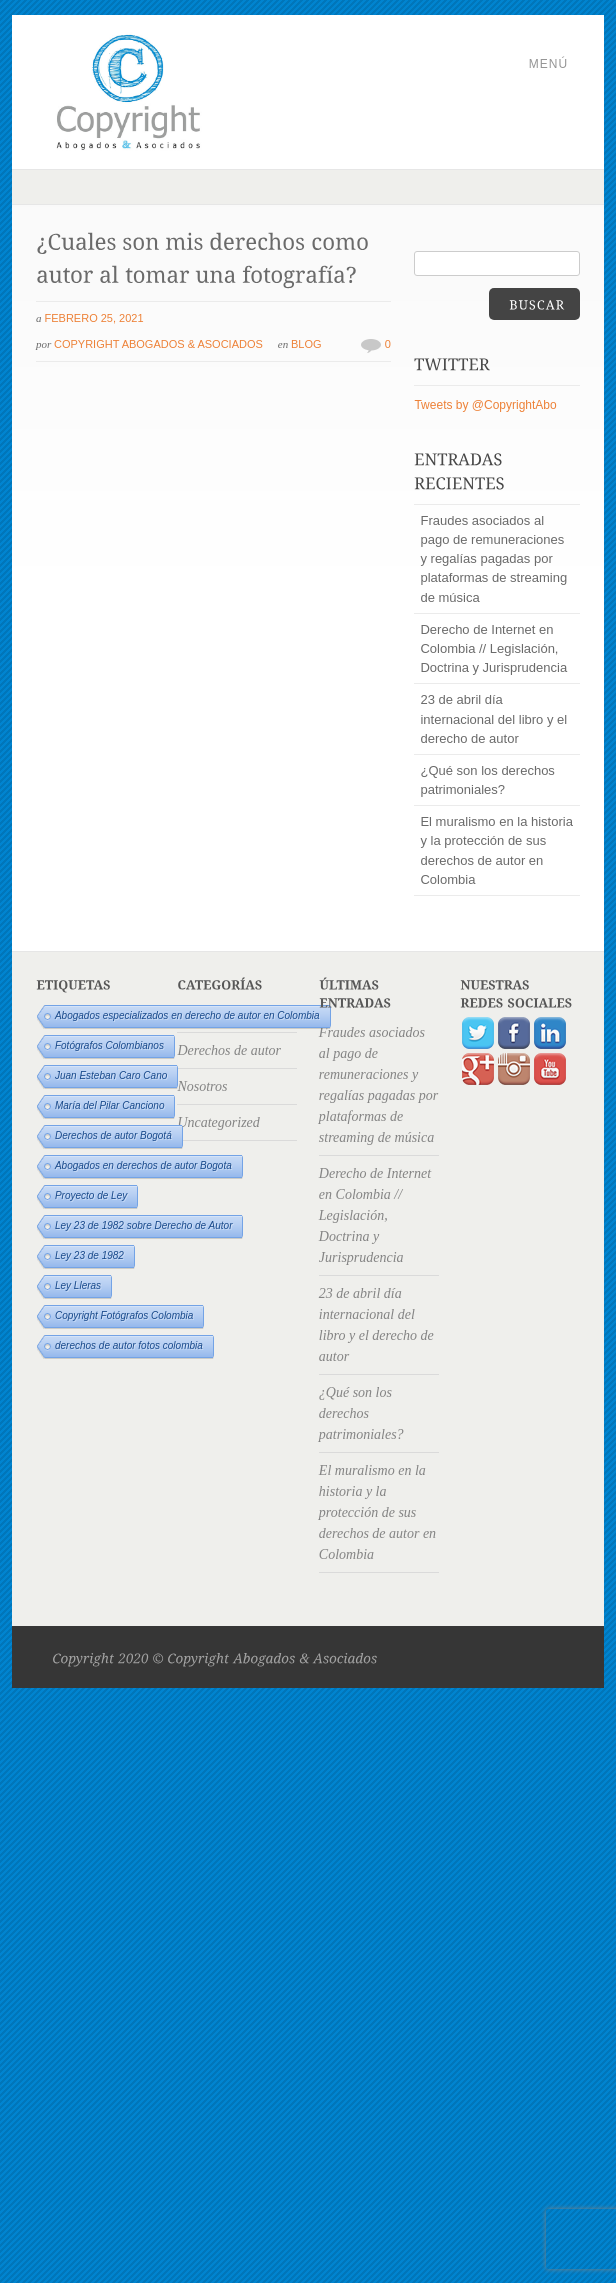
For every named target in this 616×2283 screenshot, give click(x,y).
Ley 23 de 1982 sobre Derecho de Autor (144, 1225)
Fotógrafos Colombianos (109, 1045)
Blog (306, 344)
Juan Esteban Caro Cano (111, 1075)
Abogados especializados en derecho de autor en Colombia (187, 1015)
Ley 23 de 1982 (89, 1255)
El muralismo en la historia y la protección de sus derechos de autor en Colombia (496, 850)
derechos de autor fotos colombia (129, 1345)
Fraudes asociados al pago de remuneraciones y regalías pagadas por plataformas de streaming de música (493, 559)
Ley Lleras (78, 1285)
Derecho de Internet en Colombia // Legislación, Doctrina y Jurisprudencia (493, 648)
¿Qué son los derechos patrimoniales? (487, 780)
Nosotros (202, 1086)
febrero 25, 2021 (94, 318)
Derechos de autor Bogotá (113, 1135)
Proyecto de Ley (91, 1195)
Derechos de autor (229, 1050)
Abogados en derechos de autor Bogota (143, 1165)
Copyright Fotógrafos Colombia (124, 1315)
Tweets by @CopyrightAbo (485, 405)
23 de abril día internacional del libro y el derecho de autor (493, 718)
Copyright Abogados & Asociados (158, 344)
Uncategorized (218, 1122)
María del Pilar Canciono (110, 1105)
